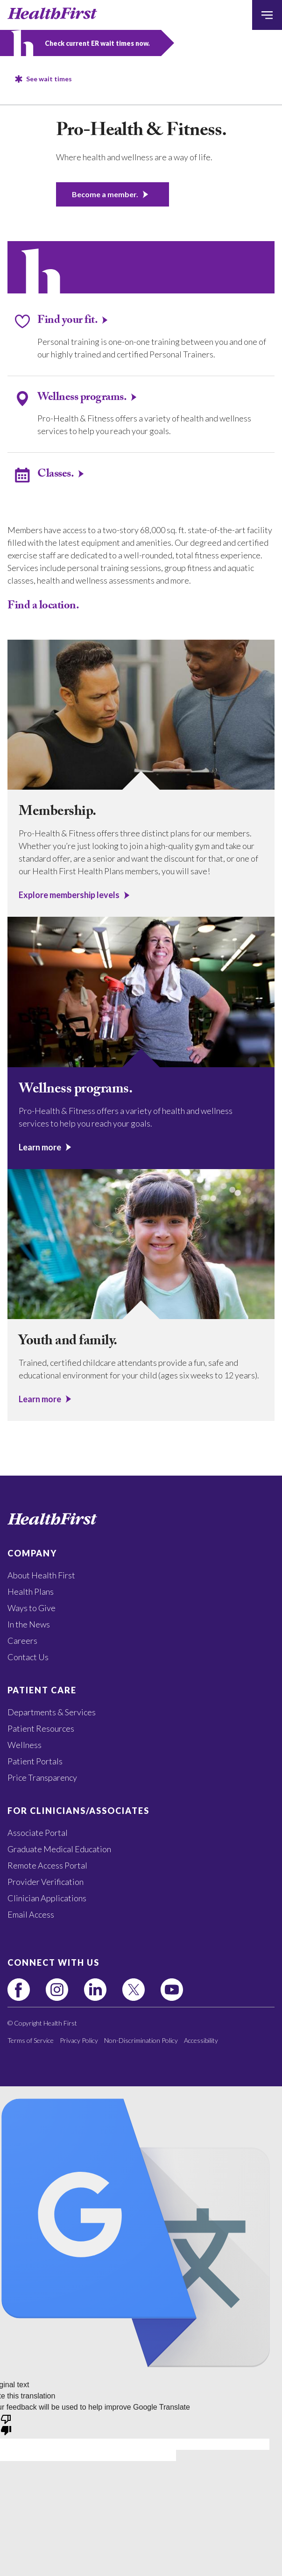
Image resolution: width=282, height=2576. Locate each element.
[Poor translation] (6, 2424)
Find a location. (43, 606)
